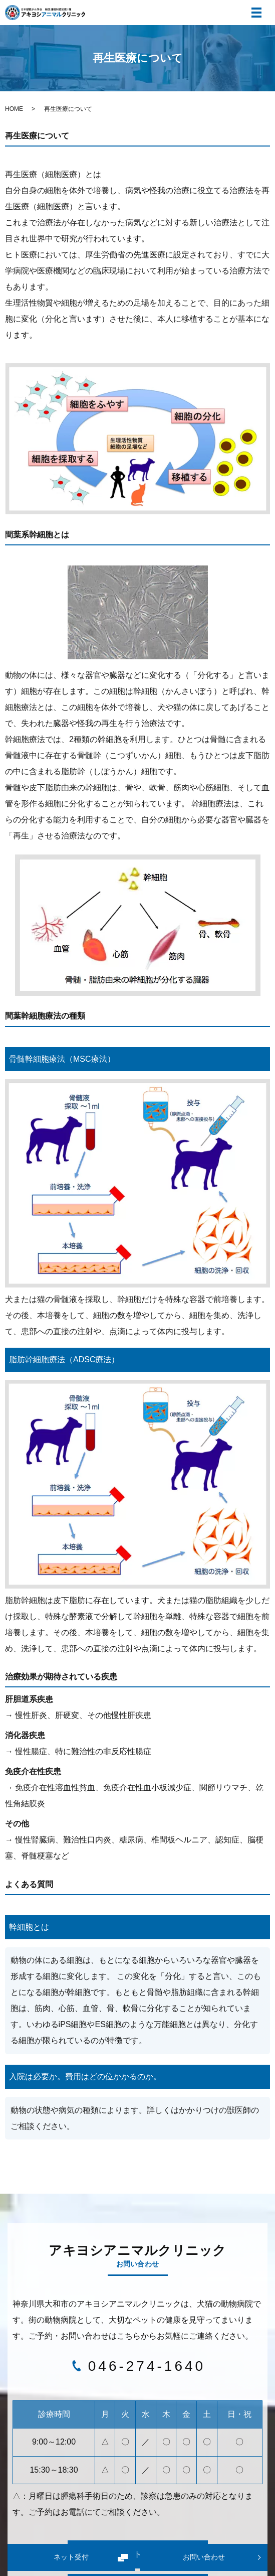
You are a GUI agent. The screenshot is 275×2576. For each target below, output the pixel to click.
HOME (14, 108)
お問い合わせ (204, 2557)
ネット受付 (71, 2557)
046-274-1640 (146, 2366)
